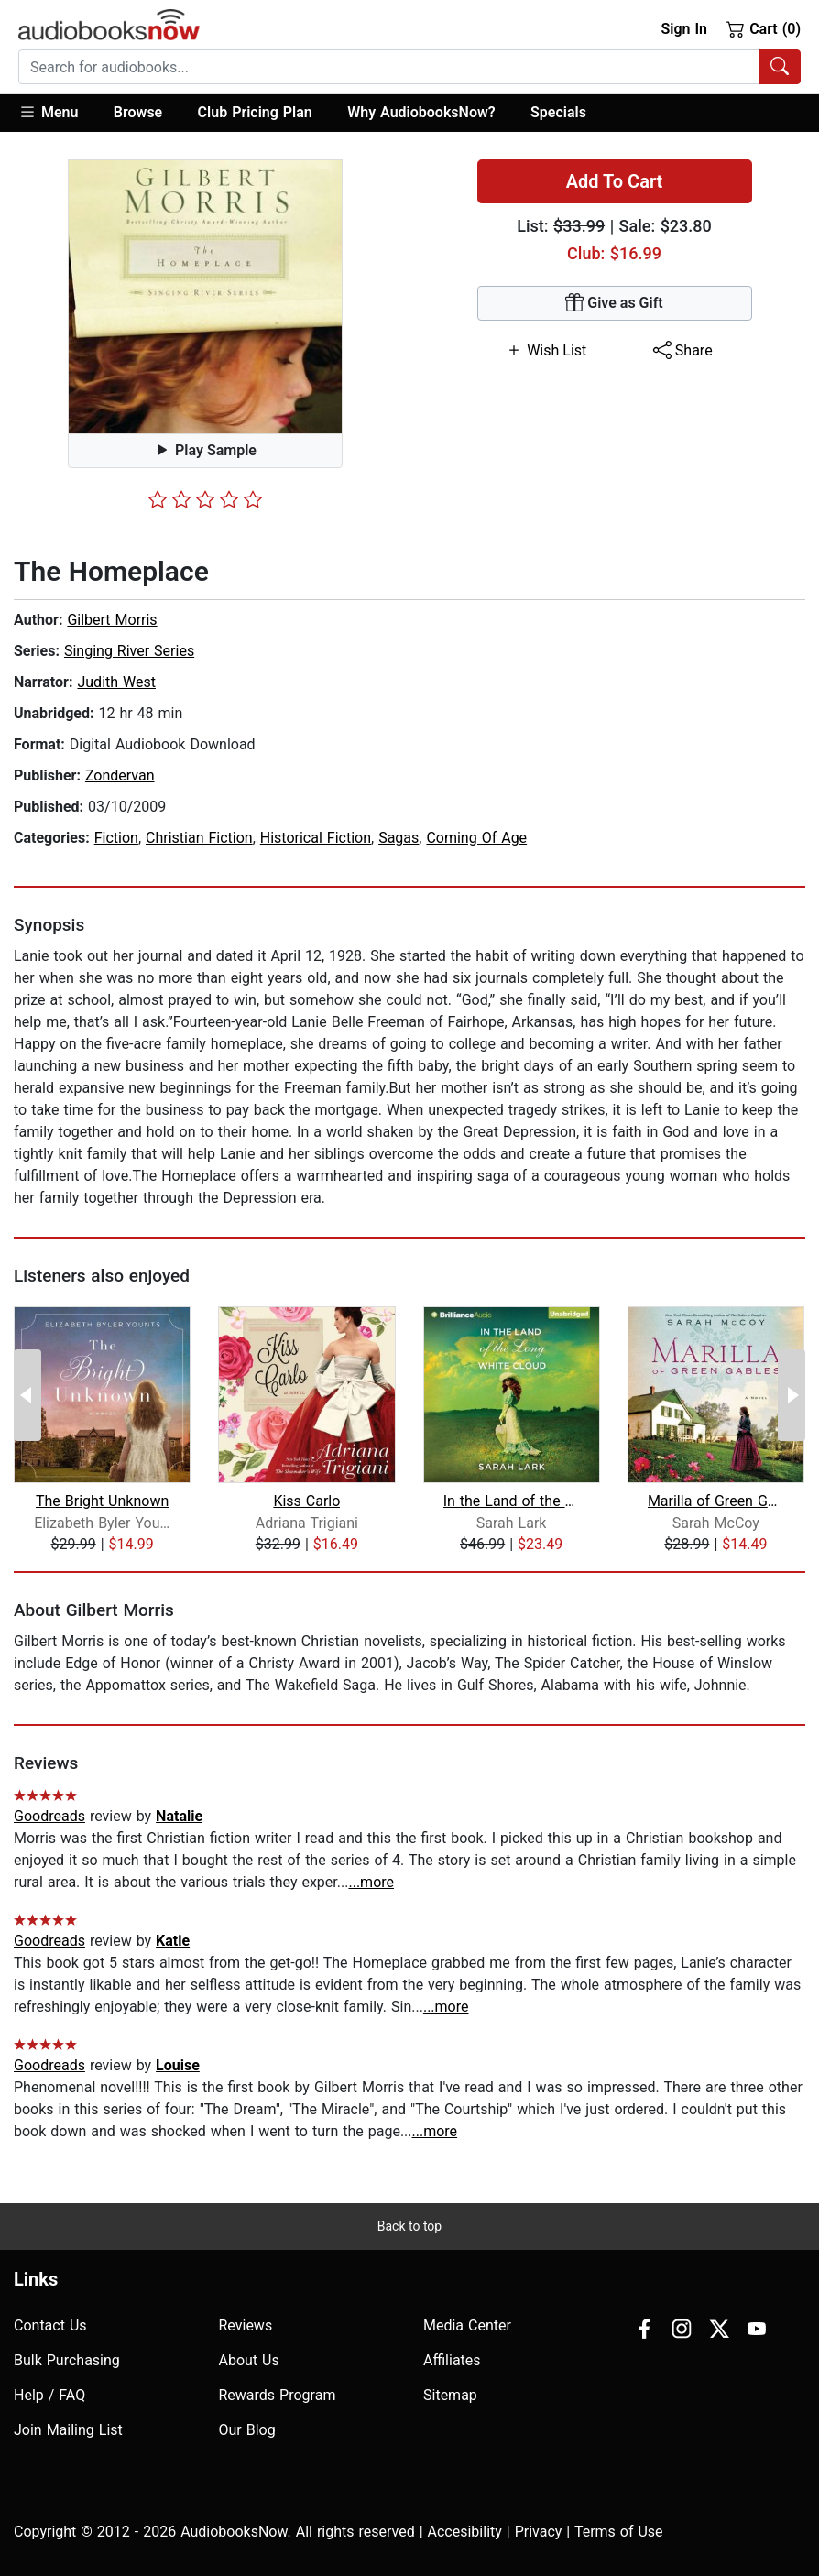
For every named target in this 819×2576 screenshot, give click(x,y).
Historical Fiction (315, 837)
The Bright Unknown (102, 1501)
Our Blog (247, 2430)
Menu (48, 112)
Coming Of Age (476, 837)
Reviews (246, 2325)
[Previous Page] (27, 1395)
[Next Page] (791, 1395)
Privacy (538, 2531)
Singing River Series (129, 651)
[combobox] (409, 66)
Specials (558, 112)
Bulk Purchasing (67, 2360)
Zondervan (120, 775)
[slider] (205, 499)
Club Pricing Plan (255, 112)
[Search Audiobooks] (780, 66)
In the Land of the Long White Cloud (511, 1501)
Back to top (409, 2226)
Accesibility (465, 2531)
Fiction (116, 837)
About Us (249, 2360)
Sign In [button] (683, 29)
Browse (138, 112)
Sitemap (450, 2395)
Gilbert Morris (112, 619)
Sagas (398, 837)
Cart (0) (763, 28)
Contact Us (50, 2325)
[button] (57, 113)
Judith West (116, 682)
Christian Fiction (199, 837)
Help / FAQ (49, 2395)
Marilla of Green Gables (716, 1501)
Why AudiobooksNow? (421, 112)
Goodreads (49, 1816)
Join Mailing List (68, 2430)
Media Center (467, 2325)
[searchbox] (388, 66)
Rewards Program (277, 2395)
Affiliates (452, 2360)
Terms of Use (618, 2531)
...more (371, 1882)
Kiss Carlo (306, 1501)
